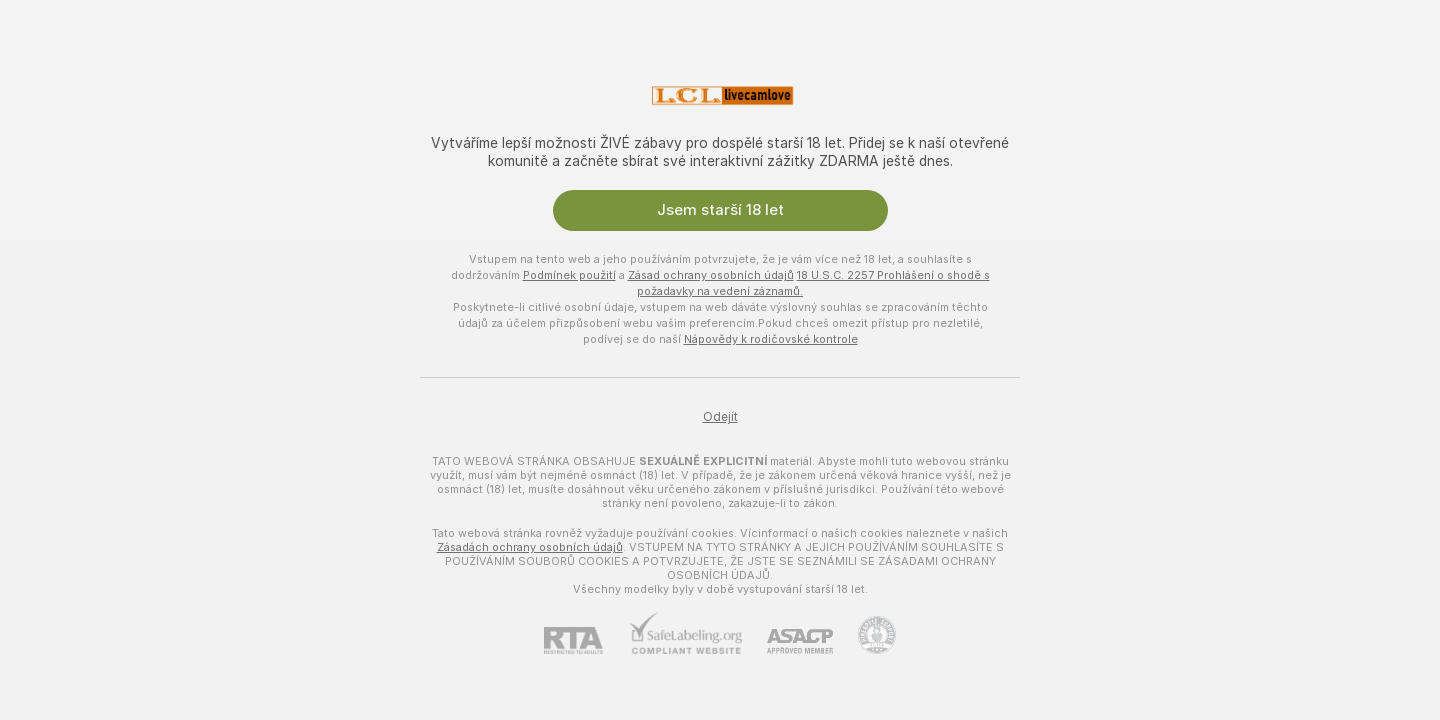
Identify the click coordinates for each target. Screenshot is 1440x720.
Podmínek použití (569, 275)
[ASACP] (787, 641)
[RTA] (586, 640)
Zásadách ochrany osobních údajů (530, 547)
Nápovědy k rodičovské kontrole (771, 339)
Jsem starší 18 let (720, 210)
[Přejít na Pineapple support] (864, 635)
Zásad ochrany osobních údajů (711, 275)
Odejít (720, 417)
